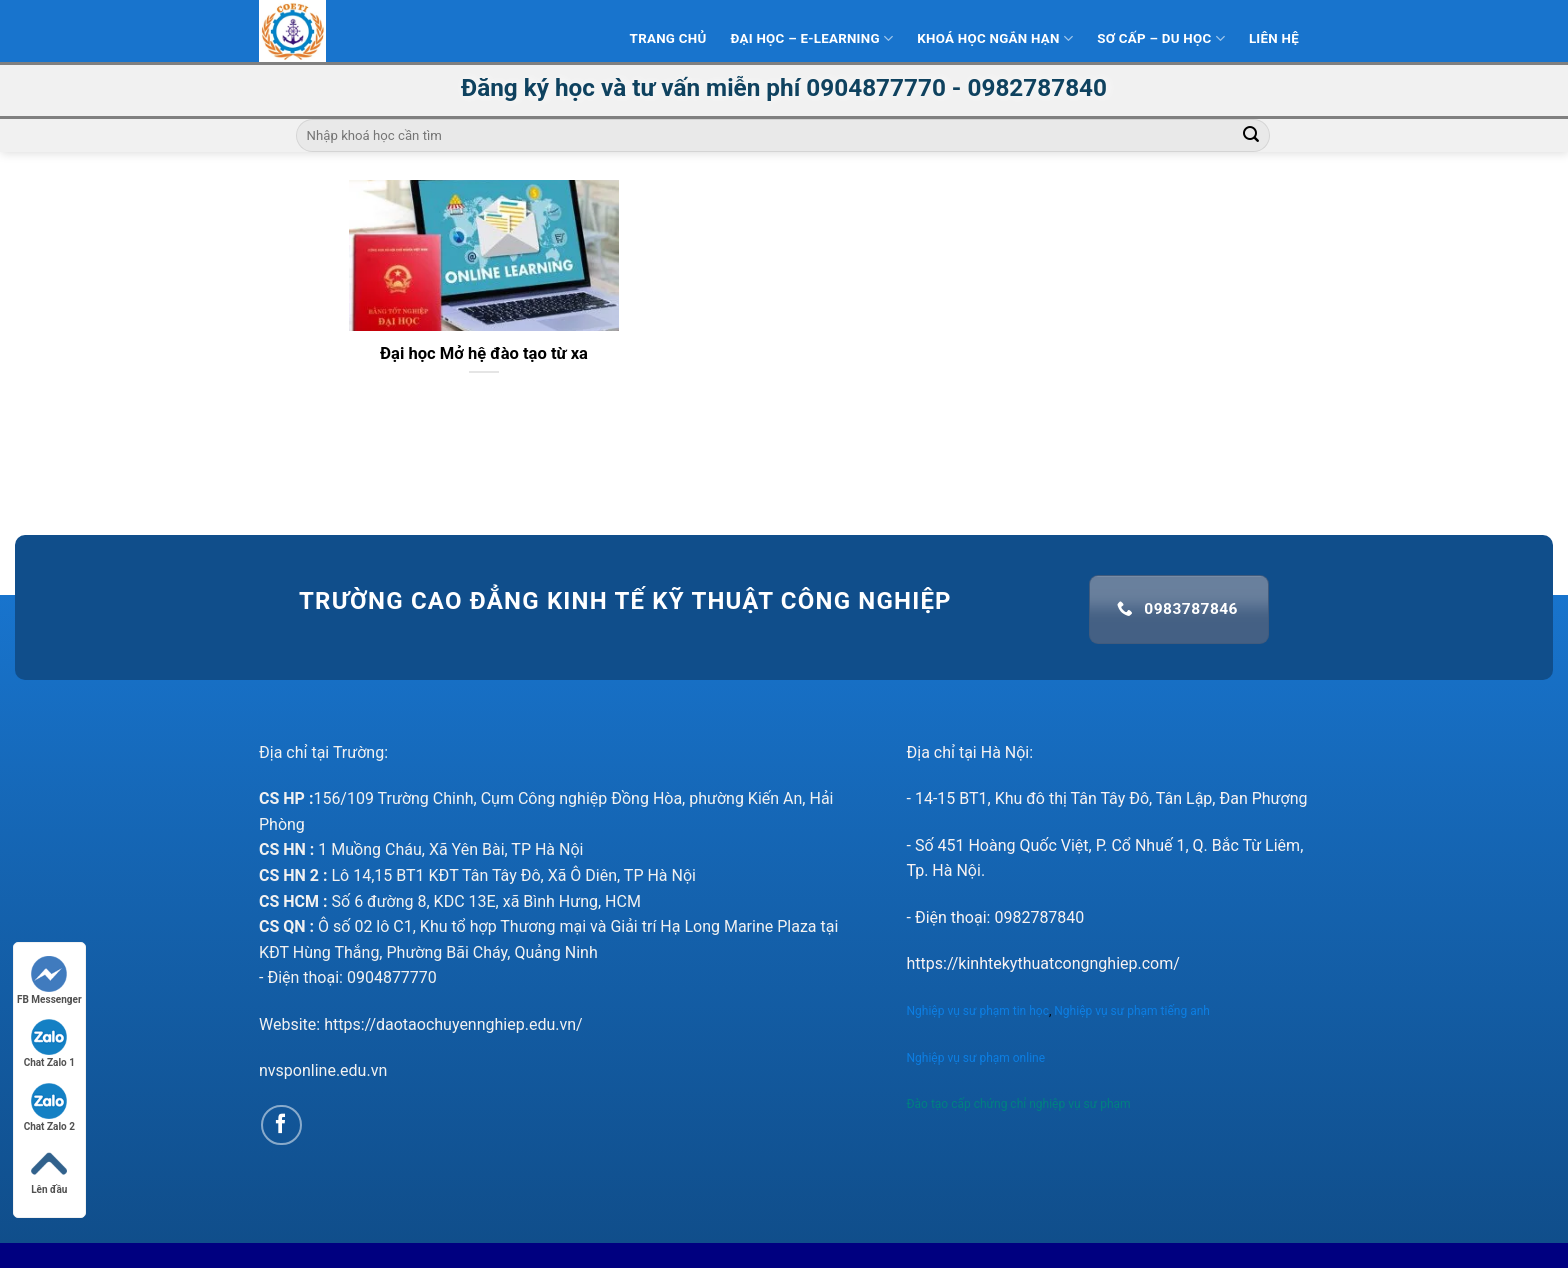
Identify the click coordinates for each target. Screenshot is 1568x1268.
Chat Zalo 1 (49, 1043)
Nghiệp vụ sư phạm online (976, 1058)
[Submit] (1251, 136)
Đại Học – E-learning (811, 38)
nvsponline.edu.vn (323, 1070)
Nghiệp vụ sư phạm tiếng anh (1133, 1011)
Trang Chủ (668, 38)
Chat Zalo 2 (49, 1107)
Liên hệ (1274, 38)
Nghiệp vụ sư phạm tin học (978, 1011)
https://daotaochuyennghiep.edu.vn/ (453, 1024)
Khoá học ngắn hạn (995, 38)
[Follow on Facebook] (281, 1125)
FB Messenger (49, 980)
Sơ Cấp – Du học (1161, 38)
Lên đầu (49, 1170)
